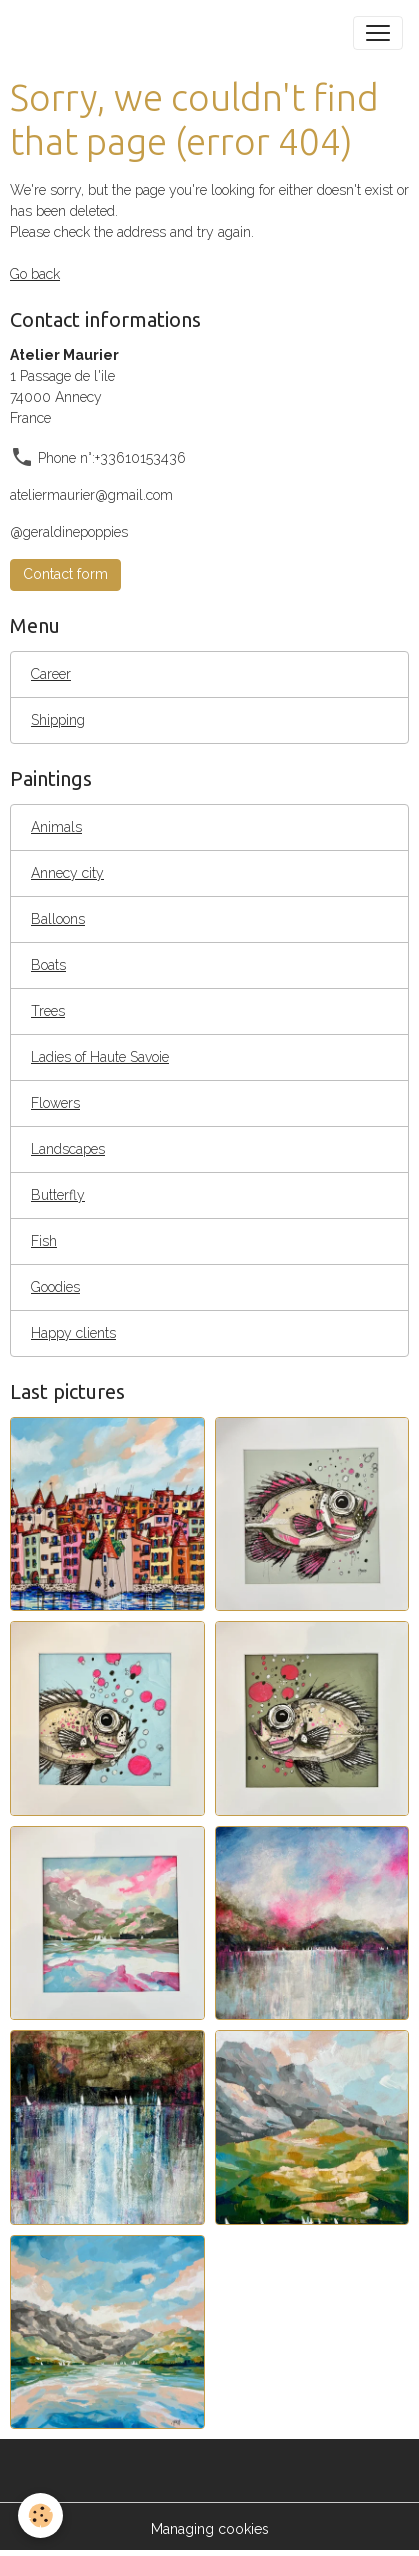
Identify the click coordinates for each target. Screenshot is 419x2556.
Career (51, 674)
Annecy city (67, 873)
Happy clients (73, 1333)
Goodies (55, 1287)
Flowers (55, 1103)
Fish (44, 1241)
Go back (35, 274)
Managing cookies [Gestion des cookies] (210, 2529)
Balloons (58, 919)
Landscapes (68, 1149)
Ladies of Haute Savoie (100, 1057)
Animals (56, 827)
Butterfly (58, 1195)
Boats (48, 965)
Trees (48, 1011)
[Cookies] (40, 2515)
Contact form (65, 574)
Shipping (58, 720)
